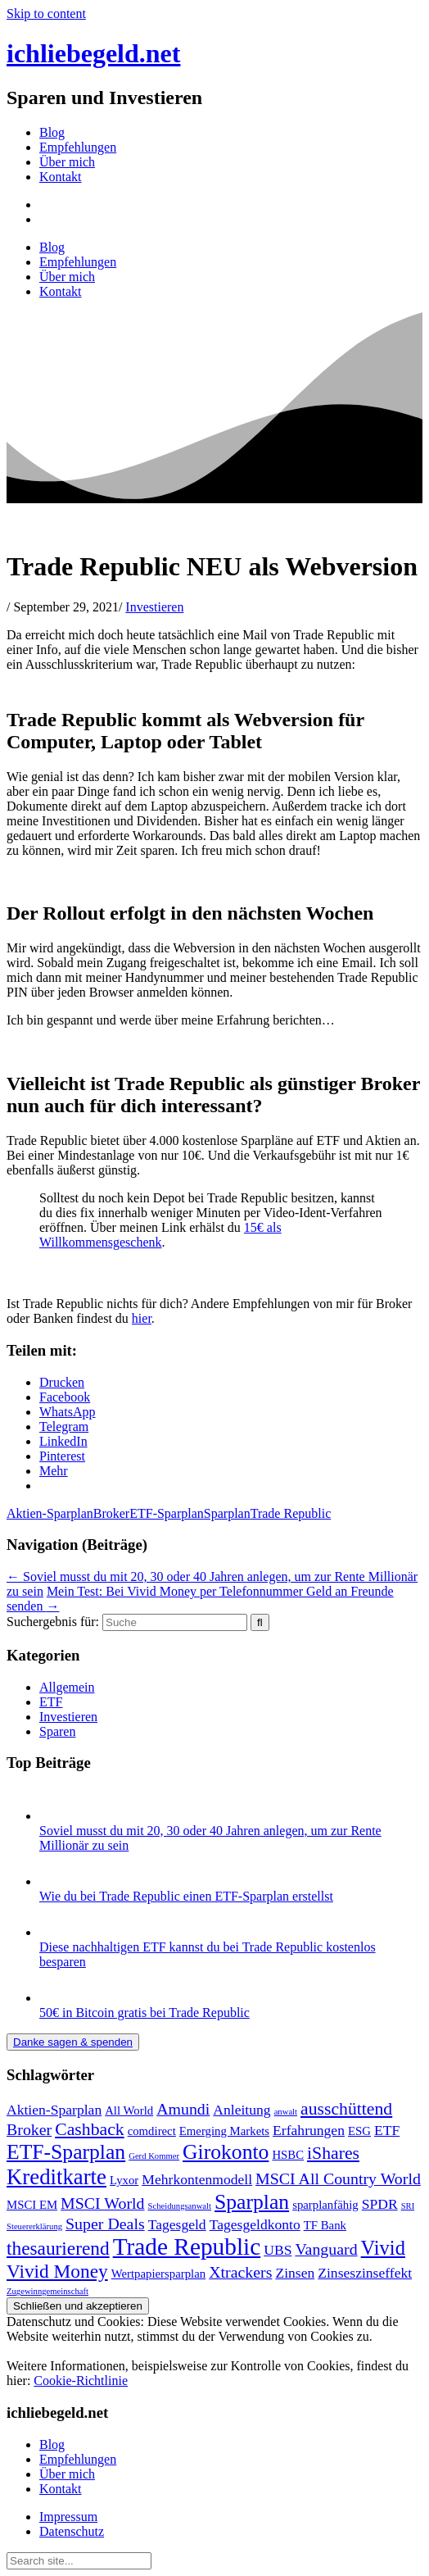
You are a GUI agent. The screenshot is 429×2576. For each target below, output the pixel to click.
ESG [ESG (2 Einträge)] (359, 2131)
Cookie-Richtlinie (81, 2380)
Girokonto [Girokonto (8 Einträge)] (226, 2152)
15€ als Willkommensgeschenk (160, 1234)
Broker (111, 1513)
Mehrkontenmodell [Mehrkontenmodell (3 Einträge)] (197, 2179)
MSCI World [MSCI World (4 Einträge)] (102, 2203)
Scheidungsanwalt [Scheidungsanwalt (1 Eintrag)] (179, 2205)
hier (141, 1318)
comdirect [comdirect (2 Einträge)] (152, 2131)
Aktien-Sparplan (50, 1513)
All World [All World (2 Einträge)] (129, 2110)
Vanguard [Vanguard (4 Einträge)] (326, 2249)
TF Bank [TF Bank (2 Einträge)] (325, 2225)
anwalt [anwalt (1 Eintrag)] (285, 2111)
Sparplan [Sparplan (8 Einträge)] (251, 2202)
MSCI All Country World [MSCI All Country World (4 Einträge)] (338, 2178)
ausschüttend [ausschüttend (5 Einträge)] (346, 2109)
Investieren (154, 607)
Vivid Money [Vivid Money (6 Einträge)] (57, 2271)
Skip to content (46, 13)
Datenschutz (71, 2531)
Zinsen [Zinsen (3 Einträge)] (294, 2273)
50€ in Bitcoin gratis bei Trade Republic (144, 2012)
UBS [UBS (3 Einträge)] (277, 2250)
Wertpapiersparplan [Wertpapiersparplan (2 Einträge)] (158, 2273)
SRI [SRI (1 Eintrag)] (408, 2205)
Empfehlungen (77, 147)
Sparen (57, 1731)
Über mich (67, 162)
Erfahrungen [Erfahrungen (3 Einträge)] (309, 2130)
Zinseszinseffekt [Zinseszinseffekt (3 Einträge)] (365, 2273)
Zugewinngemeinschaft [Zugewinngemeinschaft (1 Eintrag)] (47, 2291)
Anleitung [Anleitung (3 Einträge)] (241, 2109)
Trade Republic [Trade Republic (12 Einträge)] (187, 2246)
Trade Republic (291, 1513)
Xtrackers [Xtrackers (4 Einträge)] (240, 2272)
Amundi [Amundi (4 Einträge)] (183, 2109)
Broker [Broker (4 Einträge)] (29, 2129)
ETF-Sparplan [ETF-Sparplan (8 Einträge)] (66, 2152)
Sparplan (227, 1513)
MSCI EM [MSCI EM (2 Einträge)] (32, 2204)
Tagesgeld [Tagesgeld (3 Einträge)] (177, 2224)
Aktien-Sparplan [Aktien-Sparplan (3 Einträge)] (54, 2109)
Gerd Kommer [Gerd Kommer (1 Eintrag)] (154, 2155)
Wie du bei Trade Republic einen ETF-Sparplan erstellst (186, 1896)
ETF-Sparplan (166, 1513)
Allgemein (67, 1687)
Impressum (68, 2517)
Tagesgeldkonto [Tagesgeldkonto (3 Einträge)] (255, 2224)
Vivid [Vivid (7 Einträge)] (383, 2248)
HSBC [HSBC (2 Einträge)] (288, 2154)
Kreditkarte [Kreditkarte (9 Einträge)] (56, 2177)
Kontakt (60, 177)
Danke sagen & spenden (73, 2042)
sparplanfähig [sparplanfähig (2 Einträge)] (325, 2204)
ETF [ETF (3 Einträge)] (387, 2130)
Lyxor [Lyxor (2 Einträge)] (124, 2180)
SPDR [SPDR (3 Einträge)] (380, 2204)
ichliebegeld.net (93, 53)
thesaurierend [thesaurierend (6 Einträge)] (58, 2248)
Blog (52, 132)
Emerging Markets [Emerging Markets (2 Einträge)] (224, 2131)
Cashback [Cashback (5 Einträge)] (89, 2129)
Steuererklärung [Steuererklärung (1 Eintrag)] (34, 2226)
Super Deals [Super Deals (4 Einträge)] (105, 2224)
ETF (50, 1702)
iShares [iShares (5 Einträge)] (333, 2153)
